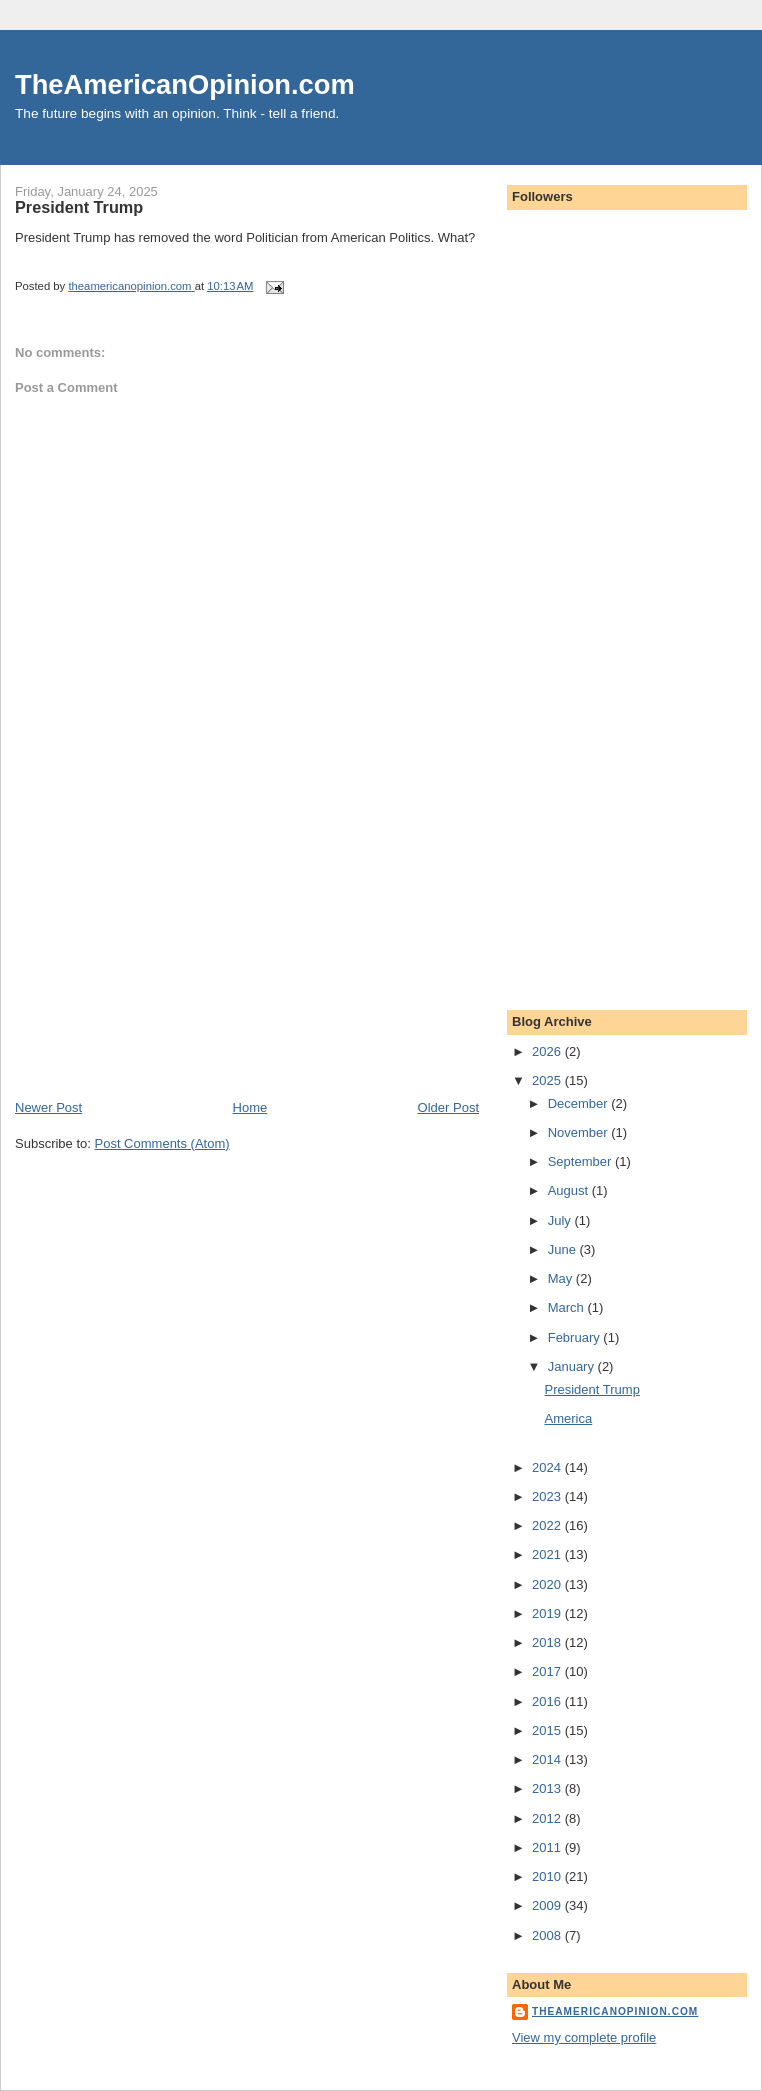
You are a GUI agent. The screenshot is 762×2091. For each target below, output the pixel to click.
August (570, 1190)
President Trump (591, 1389)
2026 (548, 1051)
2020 (548, 1584)
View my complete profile (584, 2037)
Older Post (448, 1107)
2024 (548, 1467)
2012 (548, 1818)
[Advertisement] (165, 959)
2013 (548, 1788)
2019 (548, 1613)
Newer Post (48, 1107)
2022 (548, 1525)
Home (250, 1107)
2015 (548, 1730)
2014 (548, 1759)
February (576, 1337)
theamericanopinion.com (615, 2011)
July (561, 1220)
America (568, 1418)
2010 (548, 1876)
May (562, 1278)
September (581, 1161)
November (580, 1132)
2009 (548, 1905)
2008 (548, 1935)
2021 (548, 1554)
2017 (548, 1671)
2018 (548, 1642)
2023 (548, 1496)
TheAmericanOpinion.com (185, 84)
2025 (548, 1080)
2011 (548, 1847)
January (573, 1366)
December (580, 1103)
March (568, 1307)
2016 (548, 1701)
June (564, 1249)
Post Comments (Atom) (162, 1143)
